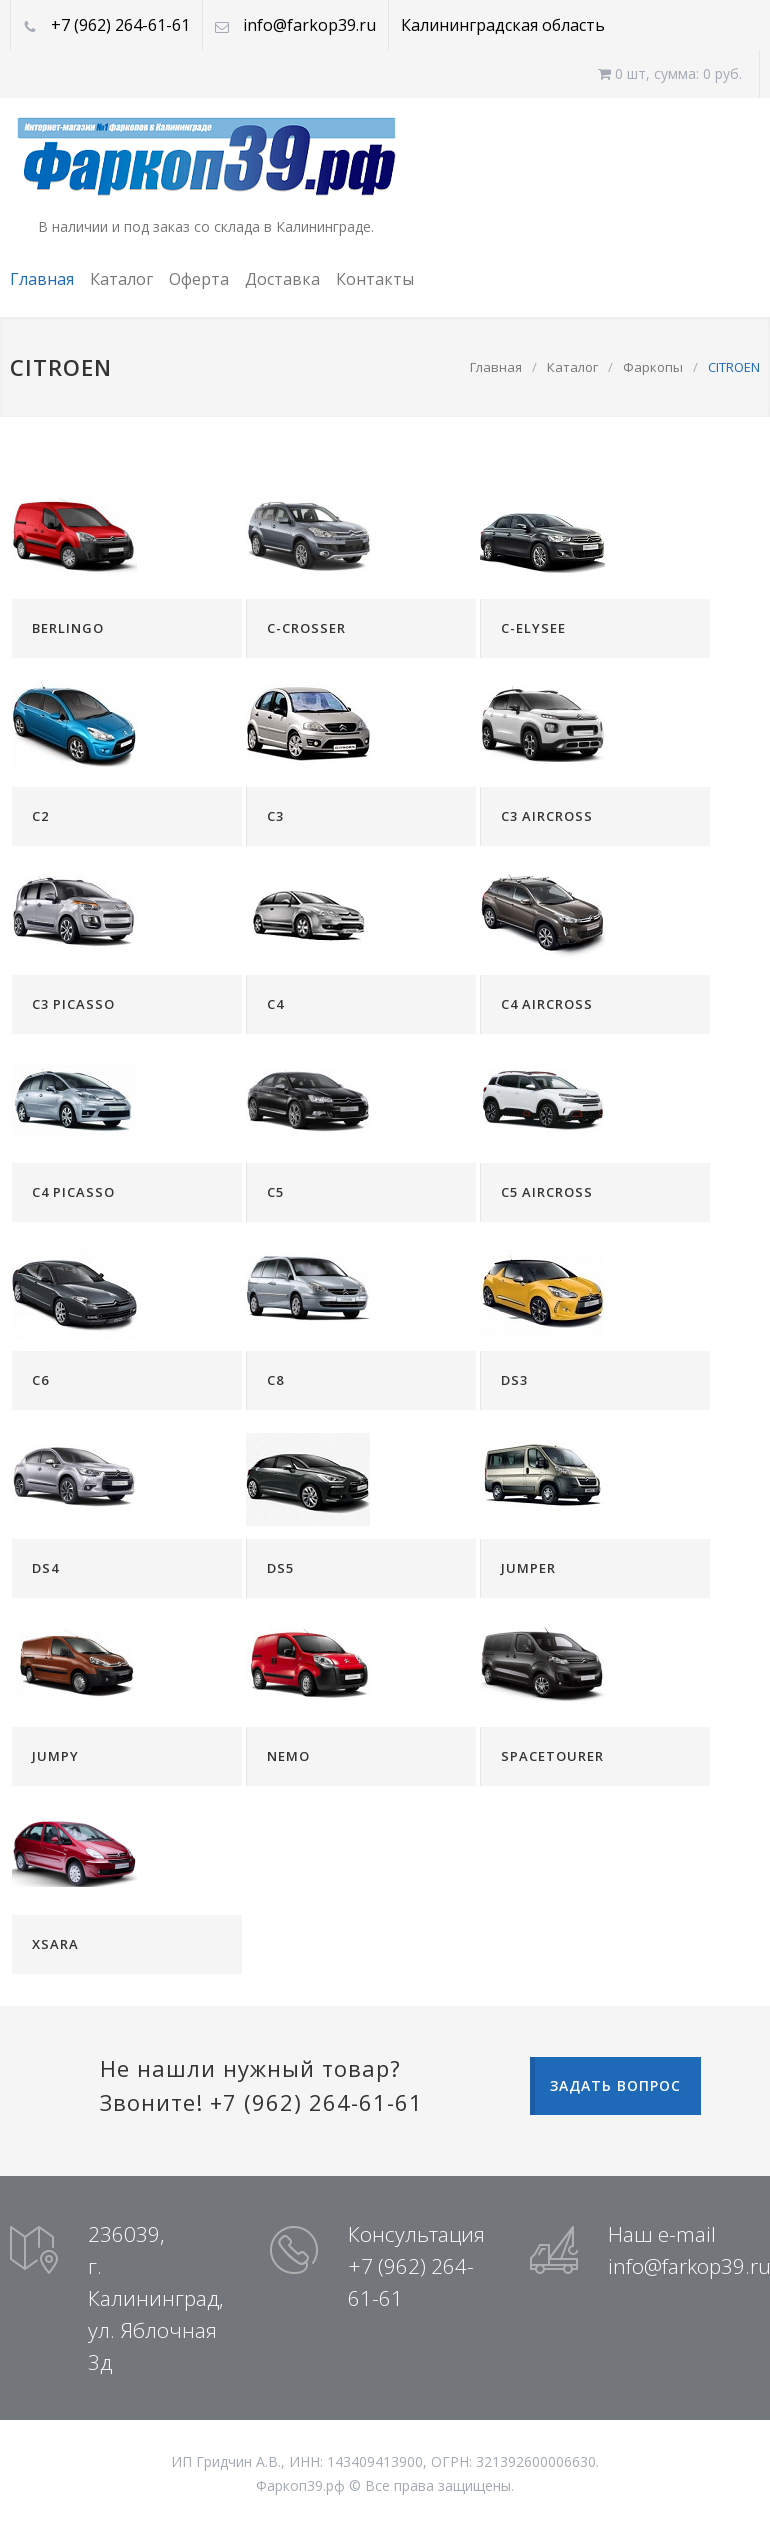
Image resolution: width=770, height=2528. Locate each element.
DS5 (280, 1568)
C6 (40, 1380)
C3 (275, 816)
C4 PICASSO (73, 1192)
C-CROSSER (306, 628)
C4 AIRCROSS (547, 1004)
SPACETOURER (552, 1756)
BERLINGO (68, 628)
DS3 (514, 1380)
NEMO (288, 1756)
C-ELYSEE (533, 628)
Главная (42, 279)
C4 (275, 1004)
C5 (275, 1192)
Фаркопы (653, 367)
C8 (275, 1380)
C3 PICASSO (73, 1004)
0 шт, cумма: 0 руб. (670, 73)
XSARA (55, 1944)
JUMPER (528, 1568)
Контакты (375, 279)
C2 (40, 816)
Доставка (282, 279)
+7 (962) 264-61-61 (120, 25)
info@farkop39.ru (309, 25)
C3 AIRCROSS (547, 816)
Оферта (199, 279)
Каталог (121, 279)
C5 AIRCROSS (547, 1192)
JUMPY (55, 1756)
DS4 (45, 1568)
